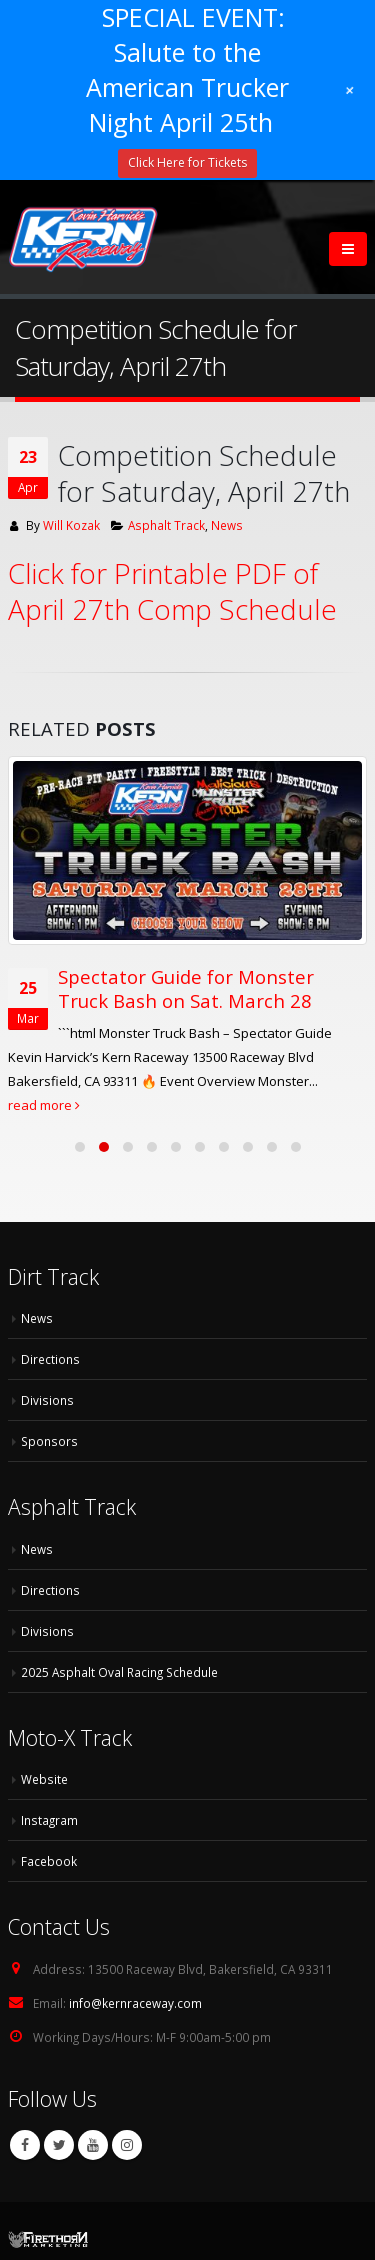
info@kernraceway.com (135, 2003)
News (227, 525)
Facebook (25, 2145)
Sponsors (49, 1441)
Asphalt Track (166, 525)
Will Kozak (71, 525)
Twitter (59, 2145)
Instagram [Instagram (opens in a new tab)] (49, 1820)
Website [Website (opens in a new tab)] (44, 1779)
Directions (50, 1359)
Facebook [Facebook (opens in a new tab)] (49, 1861)
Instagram (127, 2145)
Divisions (47, 1400)
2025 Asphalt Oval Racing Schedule (119, 1672)
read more (44, 1105)
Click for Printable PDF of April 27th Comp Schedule (172, 591)
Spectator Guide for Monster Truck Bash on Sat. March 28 (186, 989)
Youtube (93, 2145)
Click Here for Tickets (187, 162)
